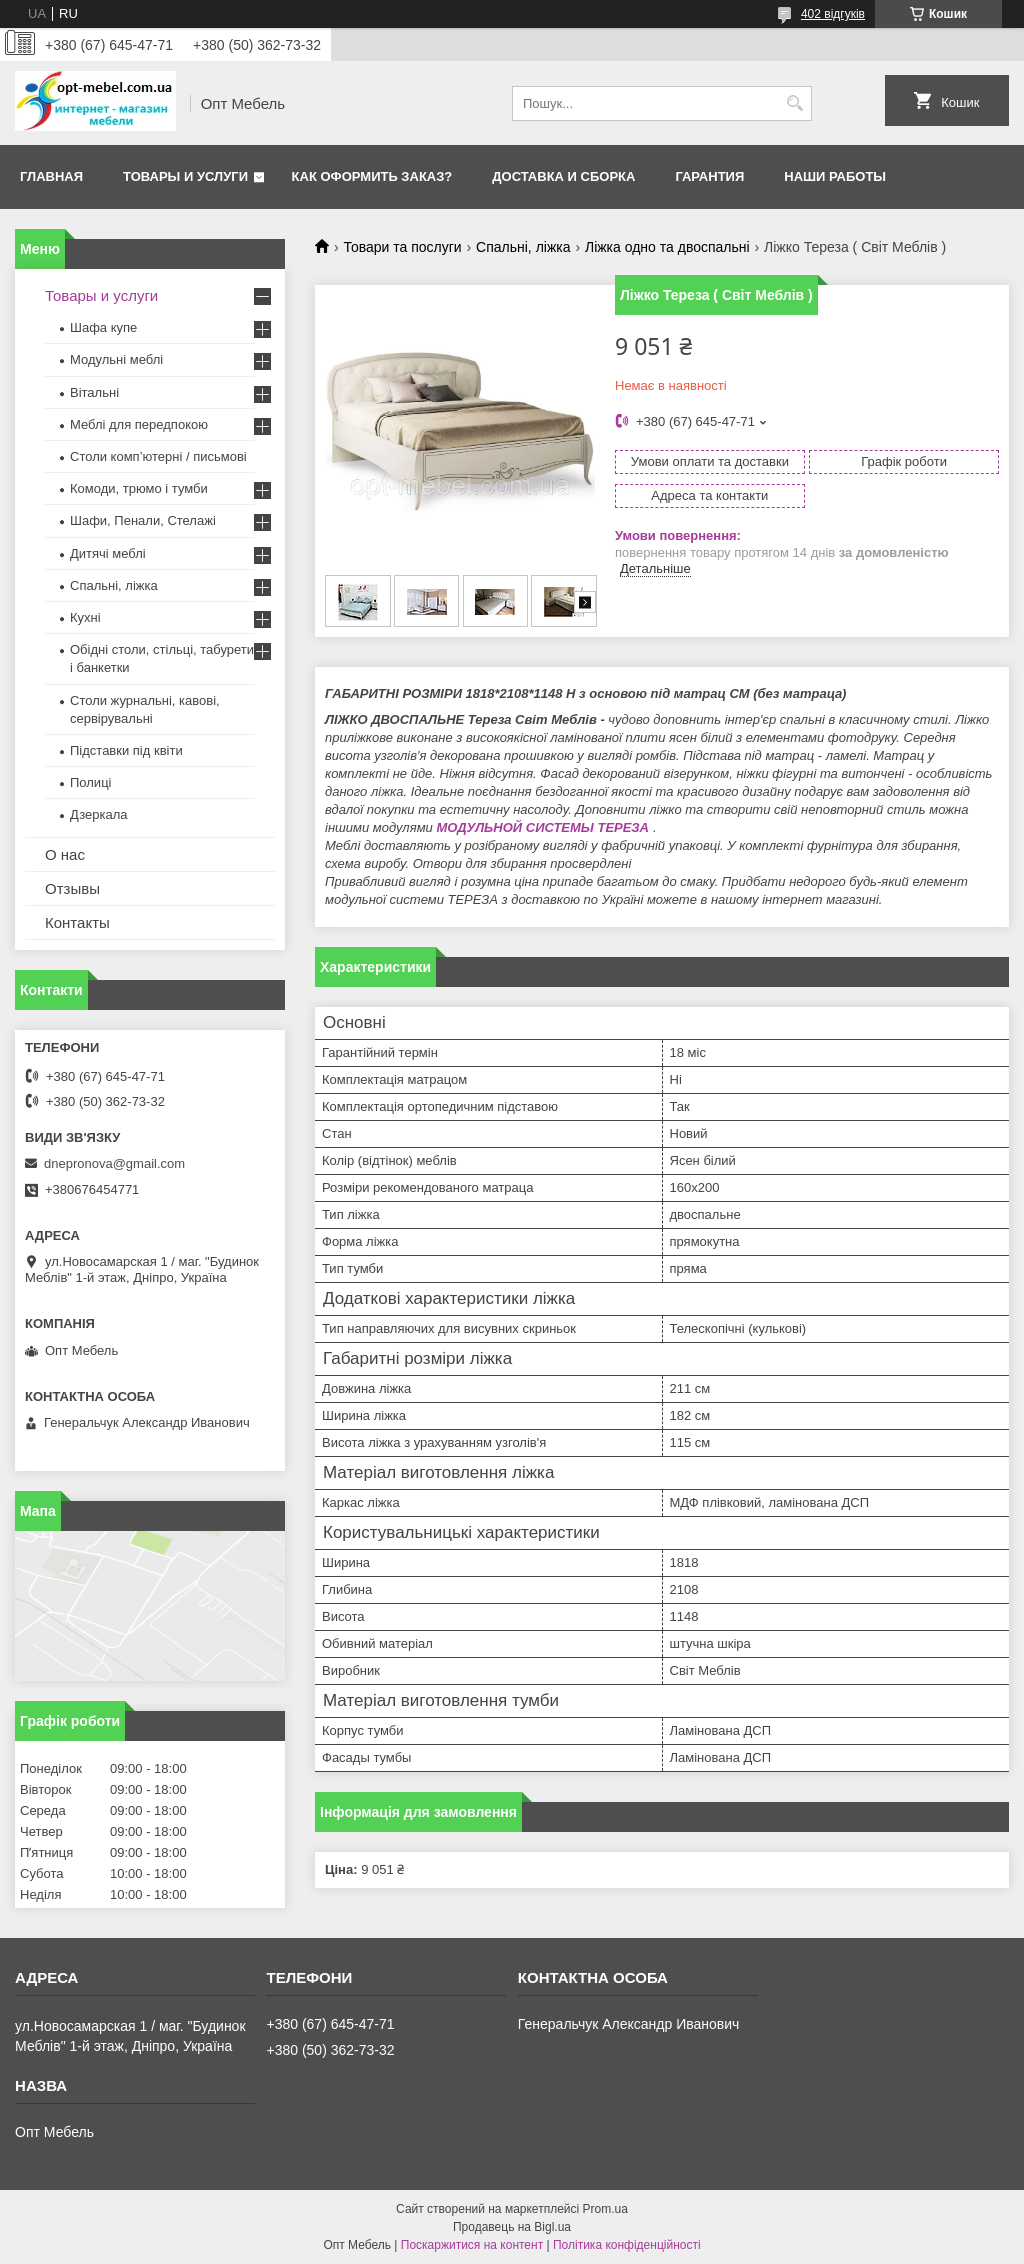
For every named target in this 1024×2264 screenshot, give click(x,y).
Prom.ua (605, 2209)
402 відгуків (833, 14)
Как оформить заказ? (372, 176)
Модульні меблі (116, 359)
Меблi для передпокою (139, 424)
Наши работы (835, 176)
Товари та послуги (402, 247)
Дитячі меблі (108, 553)
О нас (65, 854)
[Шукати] (794, 103)
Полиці (90, 782)
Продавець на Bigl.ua (512, 2227)
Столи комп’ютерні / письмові (158, 456)
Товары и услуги (185, 176)
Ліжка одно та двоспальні (667, 247)
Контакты (77, 922)
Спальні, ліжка (523, 247)
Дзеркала (99, 814)
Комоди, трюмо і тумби (139, 488)
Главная (51, 176)
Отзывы (72, 888)
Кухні (85, 617)
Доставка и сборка (563, 176)
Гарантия (709, 176)
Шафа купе (103, 327)
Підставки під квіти (126, 750)
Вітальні (94, 392)
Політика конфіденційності (627, 2245)
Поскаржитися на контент (472, 2245)
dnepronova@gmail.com (114, 1163)
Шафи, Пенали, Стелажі (143, 520)
